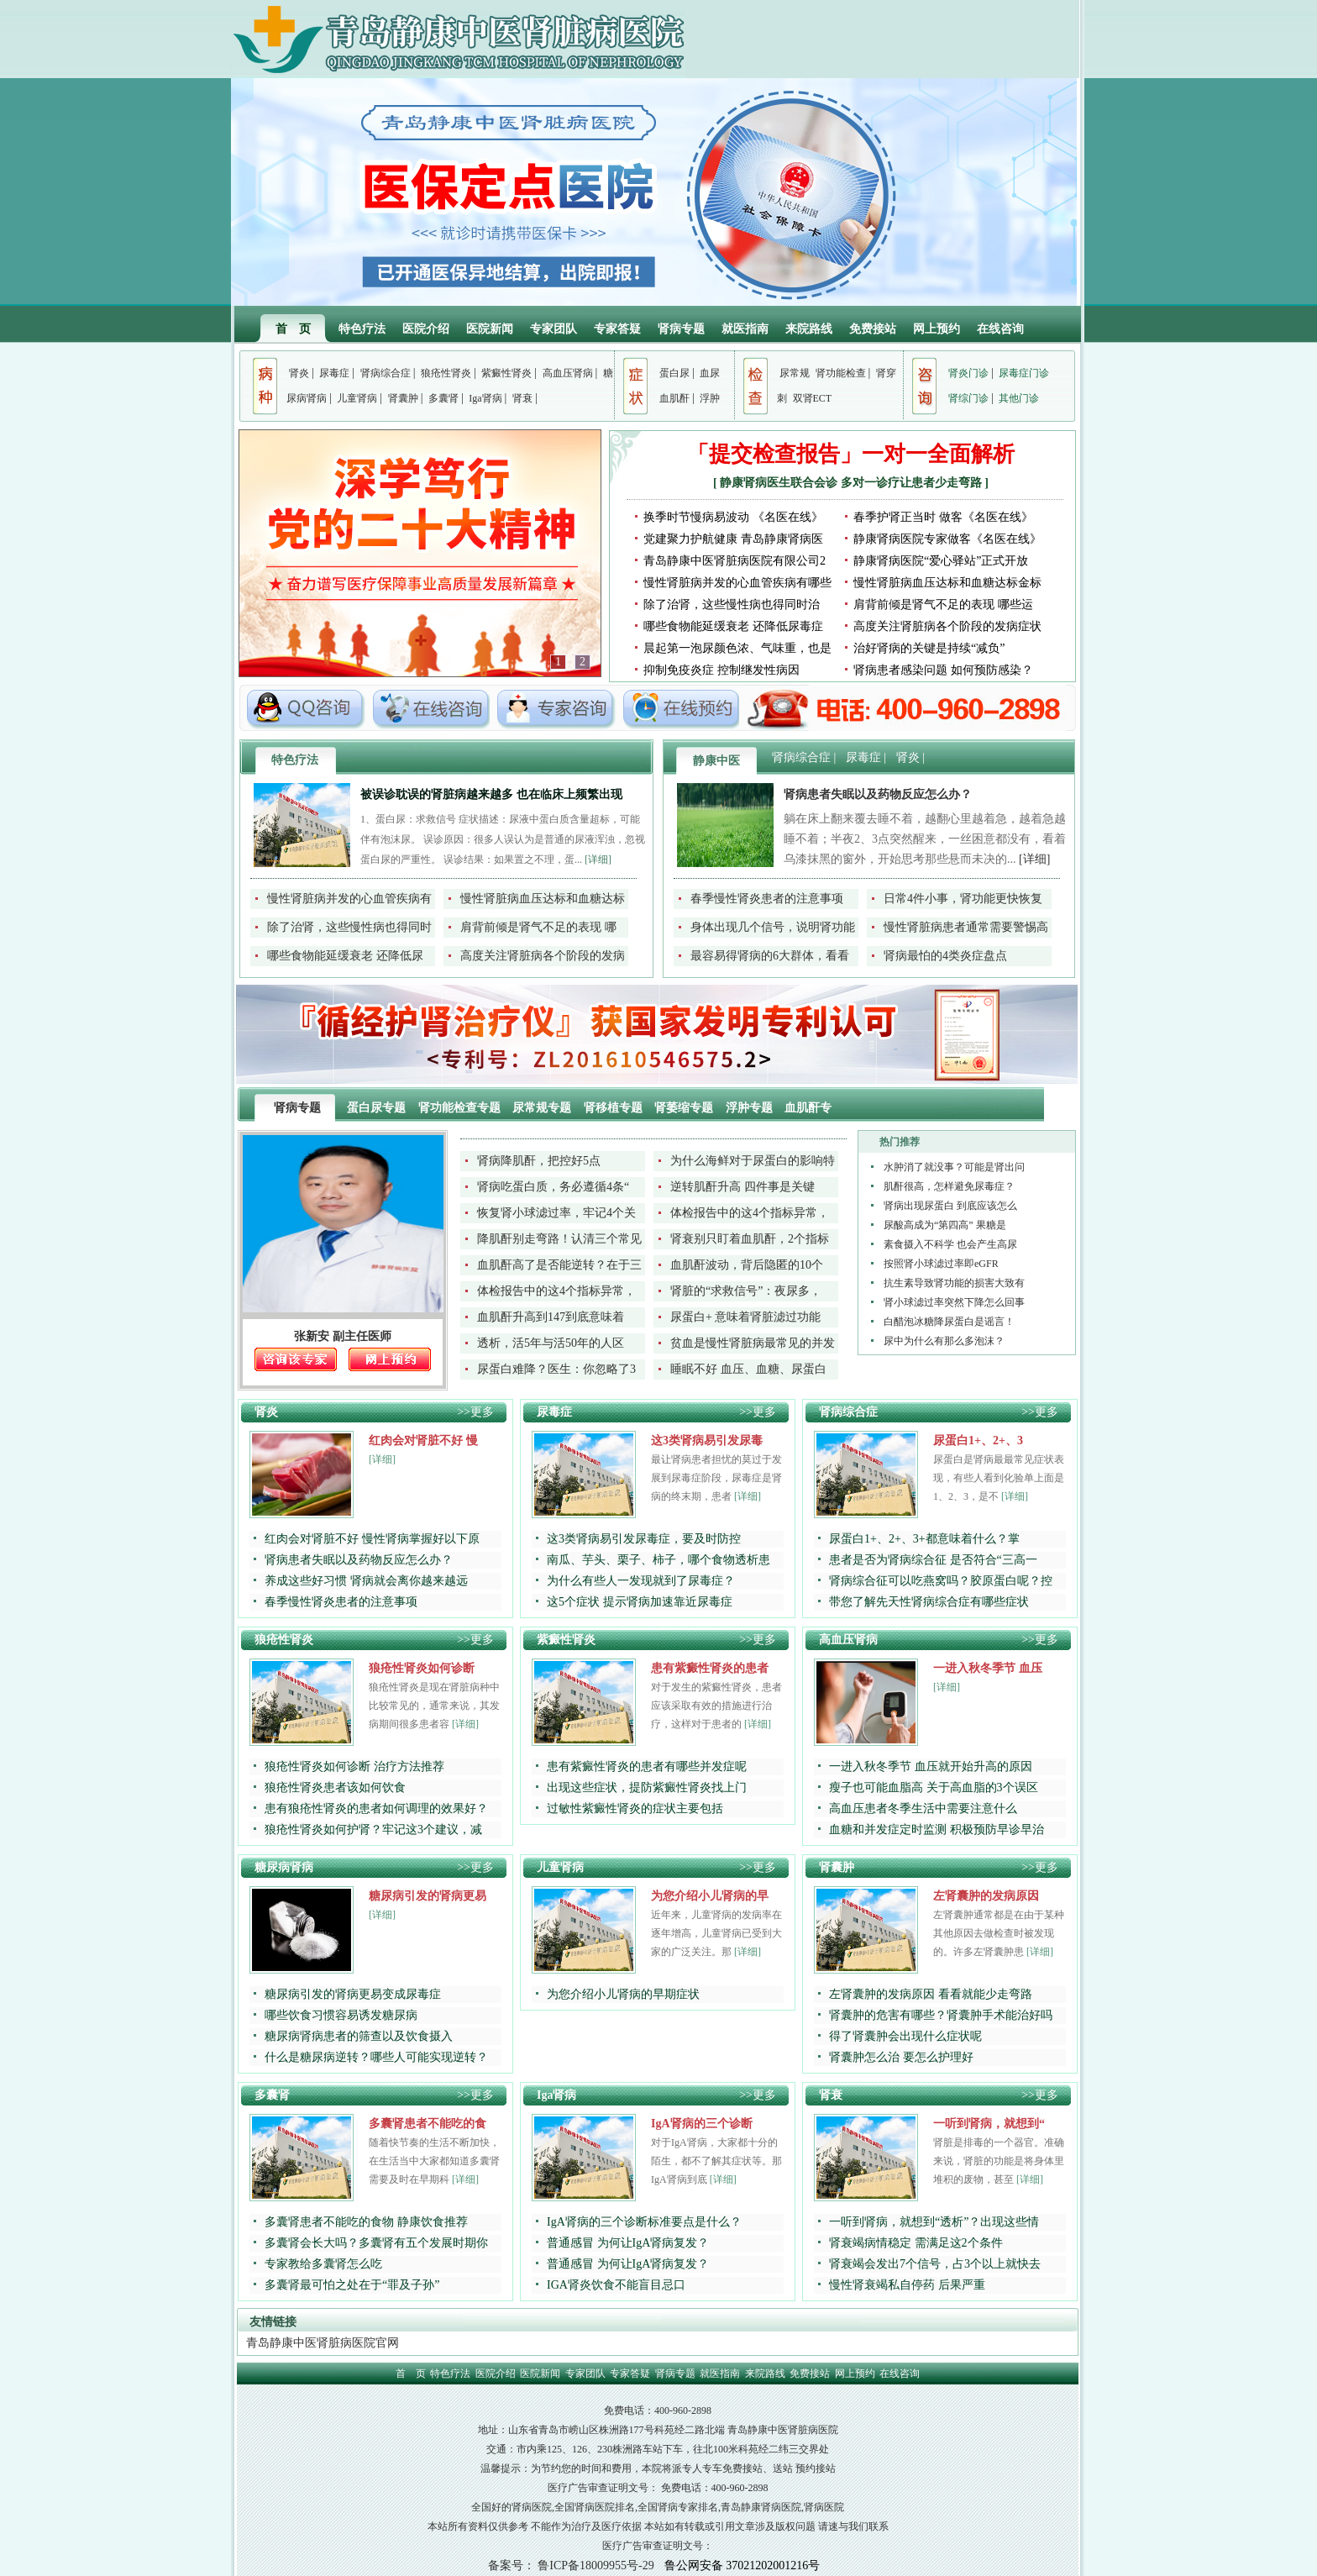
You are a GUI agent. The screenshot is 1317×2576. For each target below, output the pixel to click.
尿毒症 (334, 373)
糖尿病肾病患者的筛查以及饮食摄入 (359, 2036)
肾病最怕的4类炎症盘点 (945, 955)
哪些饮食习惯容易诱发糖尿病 (341, 2015)
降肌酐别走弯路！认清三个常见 (559, 1239)
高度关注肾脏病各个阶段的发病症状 (947, 626)
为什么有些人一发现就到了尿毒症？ (641, 1581)
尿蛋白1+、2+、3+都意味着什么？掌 (924, 1538)
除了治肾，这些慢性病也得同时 (349, 927)
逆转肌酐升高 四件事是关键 (742, 1186)
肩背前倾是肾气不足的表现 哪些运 (943, 604)
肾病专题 (681, 329)
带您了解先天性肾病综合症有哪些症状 (929, 1602)
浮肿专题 (751, 1107)
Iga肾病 (485, 398)
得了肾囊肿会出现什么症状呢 (905, 2036)
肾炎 (299, 373)
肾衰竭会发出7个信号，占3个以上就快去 (935, 2264)
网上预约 (936, 329)
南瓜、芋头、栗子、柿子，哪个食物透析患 (658, 1559)
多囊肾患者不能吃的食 (427, 2123)
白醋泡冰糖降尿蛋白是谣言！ (949, 1321)
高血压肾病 (568, 373)
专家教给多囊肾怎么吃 (323, 2264)
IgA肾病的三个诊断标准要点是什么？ (644, 2222)
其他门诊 (1019, 398)
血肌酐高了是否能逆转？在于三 (559, 1265)
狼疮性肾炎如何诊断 (422, 1668)
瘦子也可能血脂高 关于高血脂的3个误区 (933, 1787)
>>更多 (475, 1412)
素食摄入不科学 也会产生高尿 (950, 1244)
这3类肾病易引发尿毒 (707, 1440)
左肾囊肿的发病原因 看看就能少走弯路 (930, 1994)
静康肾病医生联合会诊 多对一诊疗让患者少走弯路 (852, 482)
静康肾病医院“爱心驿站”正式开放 (940, 561)
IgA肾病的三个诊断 (702, 2123)
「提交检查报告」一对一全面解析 (851, 454)
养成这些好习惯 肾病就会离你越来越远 (366, 1581)
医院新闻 (489, 329)
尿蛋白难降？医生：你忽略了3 (556, 1369)
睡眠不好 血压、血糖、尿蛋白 (748, 1369)
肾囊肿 (403, 398)
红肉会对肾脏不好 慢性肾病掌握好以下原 (372, 1538)
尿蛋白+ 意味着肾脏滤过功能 (745, 1317)
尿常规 (794, 373)
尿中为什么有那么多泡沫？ (944, 1341)
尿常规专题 (543, 1107)
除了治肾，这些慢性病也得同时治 (731, 604)
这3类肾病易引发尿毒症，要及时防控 (644, 1538)
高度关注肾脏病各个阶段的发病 (542, 955)
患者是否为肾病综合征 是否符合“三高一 (933, 1559)
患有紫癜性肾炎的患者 (710, 1668)
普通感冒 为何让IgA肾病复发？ (628, 2243)
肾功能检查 (841, 373)
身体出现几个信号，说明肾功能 (772, 927)
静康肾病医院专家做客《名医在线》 (947, 539)
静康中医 (716, 760)
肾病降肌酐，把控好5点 (539, 1160)
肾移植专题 (615, 1107)
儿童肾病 (357, 398)
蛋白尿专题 (378, 1107)
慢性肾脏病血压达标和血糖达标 (542, 898)
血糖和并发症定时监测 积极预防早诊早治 (936, 1829)
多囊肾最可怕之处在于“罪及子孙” (352, 2285)
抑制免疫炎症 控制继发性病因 (721, 670)
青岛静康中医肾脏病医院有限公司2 (734, 561)
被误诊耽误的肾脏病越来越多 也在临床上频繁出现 (491, 794)
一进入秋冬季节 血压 (987, 1668)
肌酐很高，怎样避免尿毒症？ (949, 1186)
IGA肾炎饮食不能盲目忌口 (616, 2285)
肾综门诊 (968, 398)
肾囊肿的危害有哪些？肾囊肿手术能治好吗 (940, 2015)
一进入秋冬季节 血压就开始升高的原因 (930, 1766)
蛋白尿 (674, 373)
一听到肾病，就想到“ (989, 2123)
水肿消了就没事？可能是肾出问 (954, 1167)
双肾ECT (812, 398)
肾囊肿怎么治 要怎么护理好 (901, 2057)
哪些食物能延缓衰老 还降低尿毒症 (733, 626)
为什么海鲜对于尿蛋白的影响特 (752, 1160)
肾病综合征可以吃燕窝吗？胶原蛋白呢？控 (940, 1581)
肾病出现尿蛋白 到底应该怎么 (950, 1206)
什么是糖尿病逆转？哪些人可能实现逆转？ (376, 2057)
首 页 (293, 329)
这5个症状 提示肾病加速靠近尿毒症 (639, 1602)
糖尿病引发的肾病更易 (427, 1896)
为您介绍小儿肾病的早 (710, 1896)
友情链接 (272, 2322)
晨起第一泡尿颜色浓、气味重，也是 (737, 648)
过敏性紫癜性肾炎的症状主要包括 (635, 1808)
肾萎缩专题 (685, 1107)
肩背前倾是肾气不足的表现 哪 (538, 927)
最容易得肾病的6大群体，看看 (769, 955)
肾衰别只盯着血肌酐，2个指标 (749, 1239)
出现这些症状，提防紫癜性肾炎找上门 (647, 1787)
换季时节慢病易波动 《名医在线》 (733, 517)
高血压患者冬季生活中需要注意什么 (923, 1808)
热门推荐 (899, 1142)
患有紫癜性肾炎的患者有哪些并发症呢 (647, 1766)
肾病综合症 (385, 373)
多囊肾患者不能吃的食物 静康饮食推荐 (366, 2222)
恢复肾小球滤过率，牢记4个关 (556, 1213)
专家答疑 (617, 329)
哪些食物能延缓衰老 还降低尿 (345, 955)
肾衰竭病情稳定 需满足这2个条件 (916, 2243)
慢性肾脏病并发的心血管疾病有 (349, 898)
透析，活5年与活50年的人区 (550, 1343)
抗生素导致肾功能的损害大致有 (954, 1283)
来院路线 (808, 329)
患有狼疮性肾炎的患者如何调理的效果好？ (376, 1808)
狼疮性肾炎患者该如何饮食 (335, 1787)
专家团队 (553, 329)
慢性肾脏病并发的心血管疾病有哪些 (737, 582)
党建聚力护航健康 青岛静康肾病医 (733, 539)
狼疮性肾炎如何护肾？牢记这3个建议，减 (373, 1829)
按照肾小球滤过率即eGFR (941, 1264)
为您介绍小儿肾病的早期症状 (623, 1994)
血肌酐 (674, 398)
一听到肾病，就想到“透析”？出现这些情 (934, 2222)
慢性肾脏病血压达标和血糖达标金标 (947, 582)
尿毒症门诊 (1024, 373)
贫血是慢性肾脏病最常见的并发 (752, 1343)
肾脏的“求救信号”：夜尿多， (745, 1291)
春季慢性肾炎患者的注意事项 (766, 898)
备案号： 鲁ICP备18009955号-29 (571, 2565)
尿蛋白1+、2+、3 (978, 1440)
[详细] (598, 859)
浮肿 (710, 398)
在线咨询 (1000, 329)
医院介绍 (425, 329)
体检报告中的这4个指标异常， (749, 1213)
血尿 (710, 373)
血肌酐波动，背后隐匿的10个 (746, 1265)
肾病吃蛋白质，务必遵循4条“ (553, 1186)
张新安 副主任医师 (342, 1336)
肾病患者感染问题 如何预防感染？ (943, 670)
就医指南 (745, 329)
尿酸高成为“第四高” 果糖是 (945, 1225)
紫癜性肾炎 (506, 373)
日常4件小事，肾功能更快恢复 (963, 898)
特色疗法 (362, 329)
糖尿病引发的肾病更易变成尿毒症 (353, 1994)
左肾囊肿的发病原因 (986, 1896)
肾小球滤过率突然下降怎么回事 (954, 1302)
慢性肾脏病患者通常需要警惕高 (966, 927)
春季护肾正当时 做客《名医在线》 (943, 517)
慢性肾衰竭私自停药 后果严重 (907, 2285)
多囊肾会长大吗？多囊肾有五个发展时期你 (376, 2243)
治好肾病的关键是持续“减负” (929, 648)
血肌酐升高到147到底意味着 (550, 1317)
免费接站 (872, 329)
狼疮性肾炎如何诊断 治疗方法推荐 (354, 1766)
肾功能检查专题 (461, 1107)
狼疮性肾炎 (446, 373)
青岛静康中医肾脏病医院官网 (322, 2343)
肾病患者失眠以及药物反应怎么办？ (878, 794)
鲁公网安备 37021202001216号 (742, 2565)
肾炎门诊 (968, 373)
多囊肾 (443, 398)
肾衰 (522, 398)
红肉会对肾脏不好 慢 (423, 1440)
